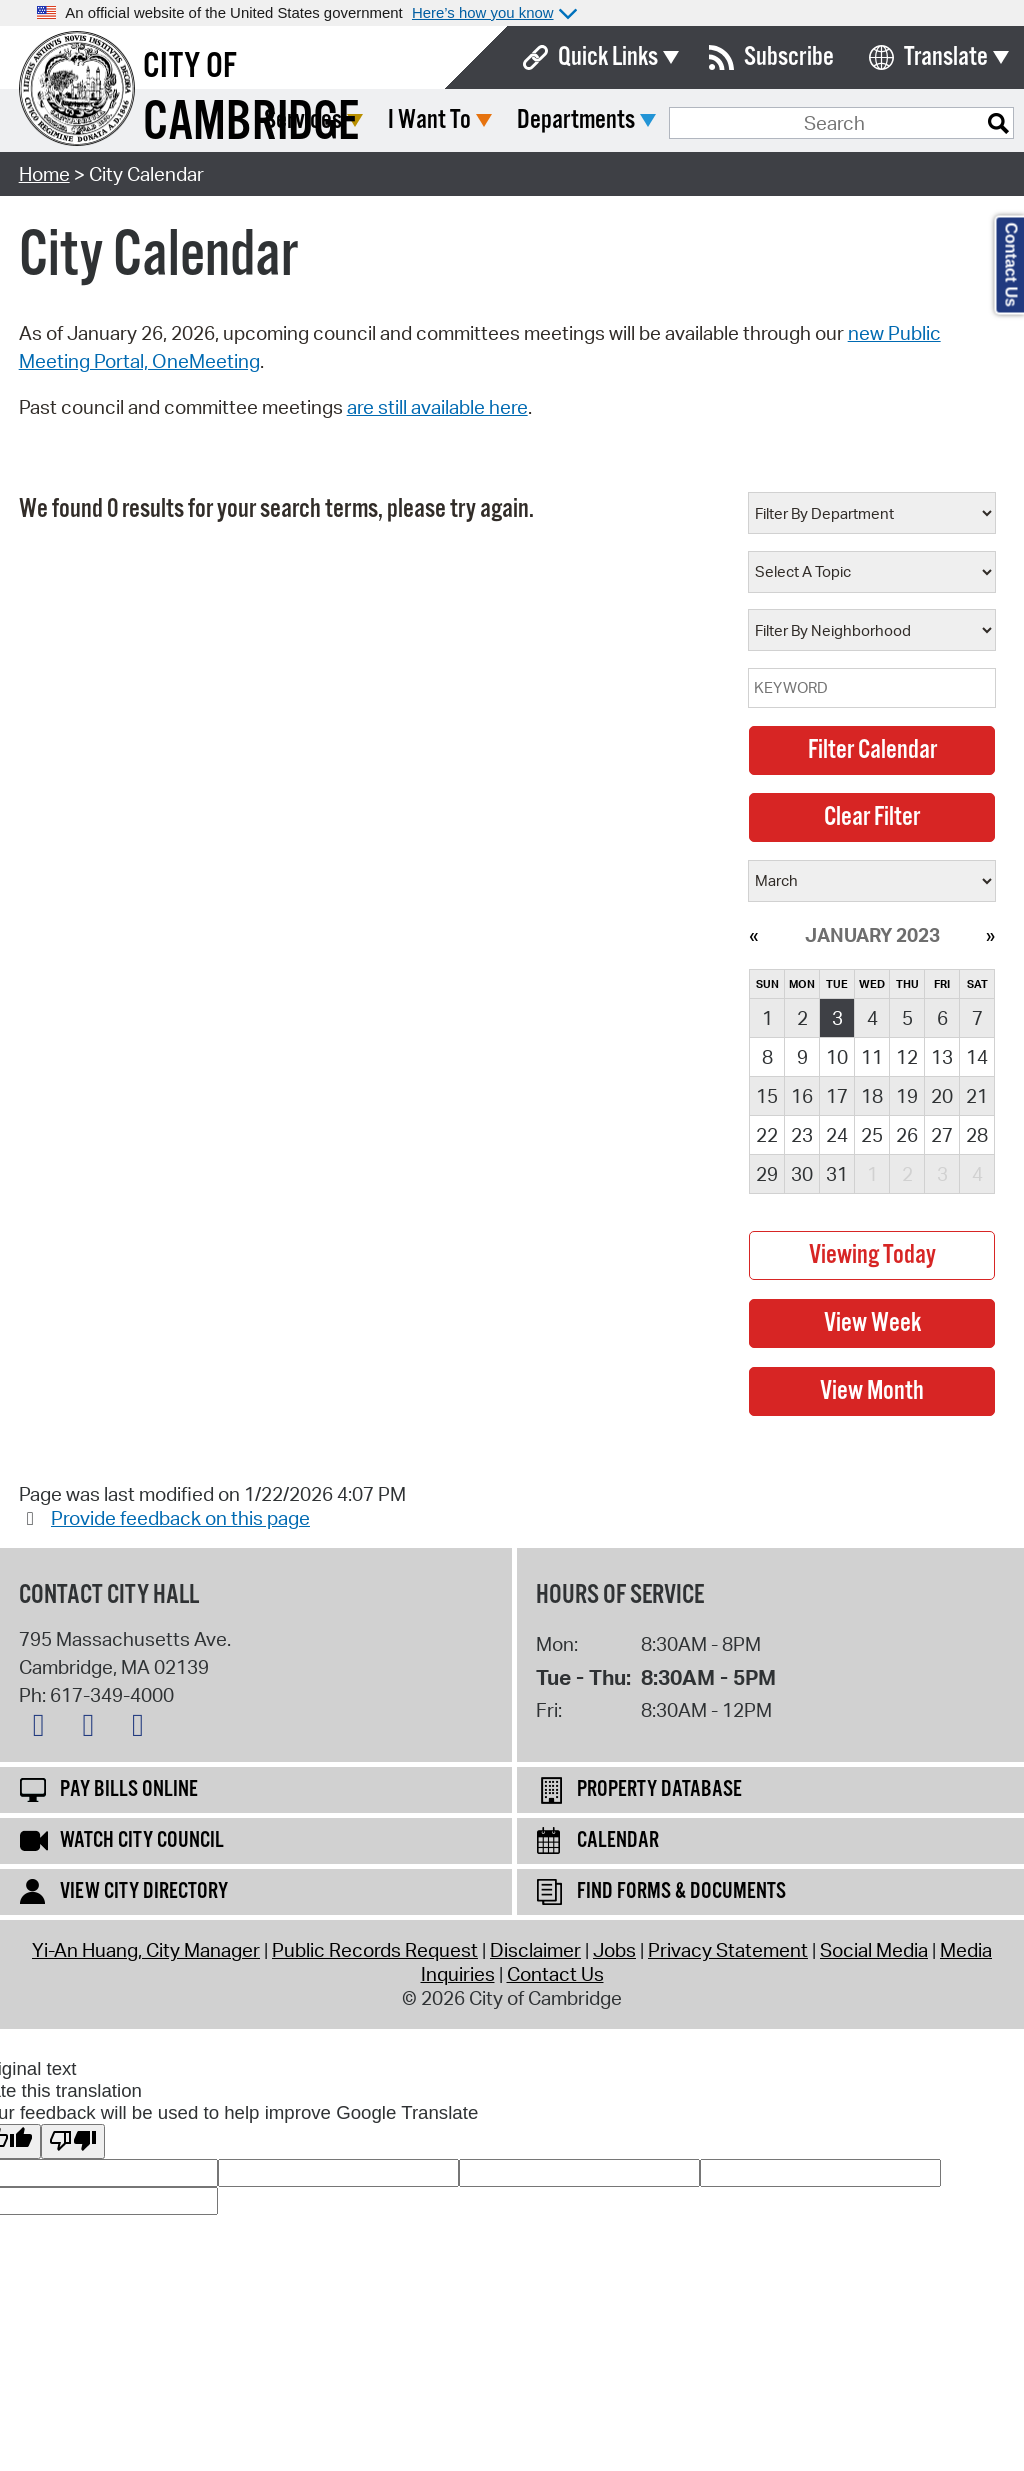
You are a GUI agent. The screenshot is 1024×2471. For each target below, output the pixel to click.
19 (907, 1096)
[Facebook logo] (93, 1729)
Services (452, 120)
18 (872, 1096)
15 (767, 1096)
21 (977, 1096)
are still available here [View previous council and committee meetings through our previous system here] (437, 407)
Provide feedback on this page (180, 1518)
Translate (946, 57)
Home (44, 174)
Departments (725, 120)
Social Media (874, 1950)
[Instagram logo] (143, 1729)
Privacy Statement (728, 1950)
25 (872, 1135)
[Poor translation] (73, 2141)
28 (977, 1135)
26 (907, 1135)
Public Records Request (375, 1950)
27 (942, 1135)
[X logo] (44, 1729)
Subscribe (789, 57)
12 (907, 1057)
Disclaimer (535, 1950)
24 (837, 1135)
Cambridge (251, 123)
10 (837, 1057)
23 (802, 1135)
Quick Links (608, 57)
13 (942, 1057)
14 (977, 1057)
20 (942, 1096)
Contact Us (555, 1974)
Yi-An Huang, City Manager (146, 1950)
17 (837, 1096)
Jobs (614, 1950)
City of (190, 67)
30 (802, 1174)
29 (767, 1174)
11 (872, 1057)
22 (767, 1135)
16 (802, 1096)
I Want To (578, 120)
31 (837, 1174)
